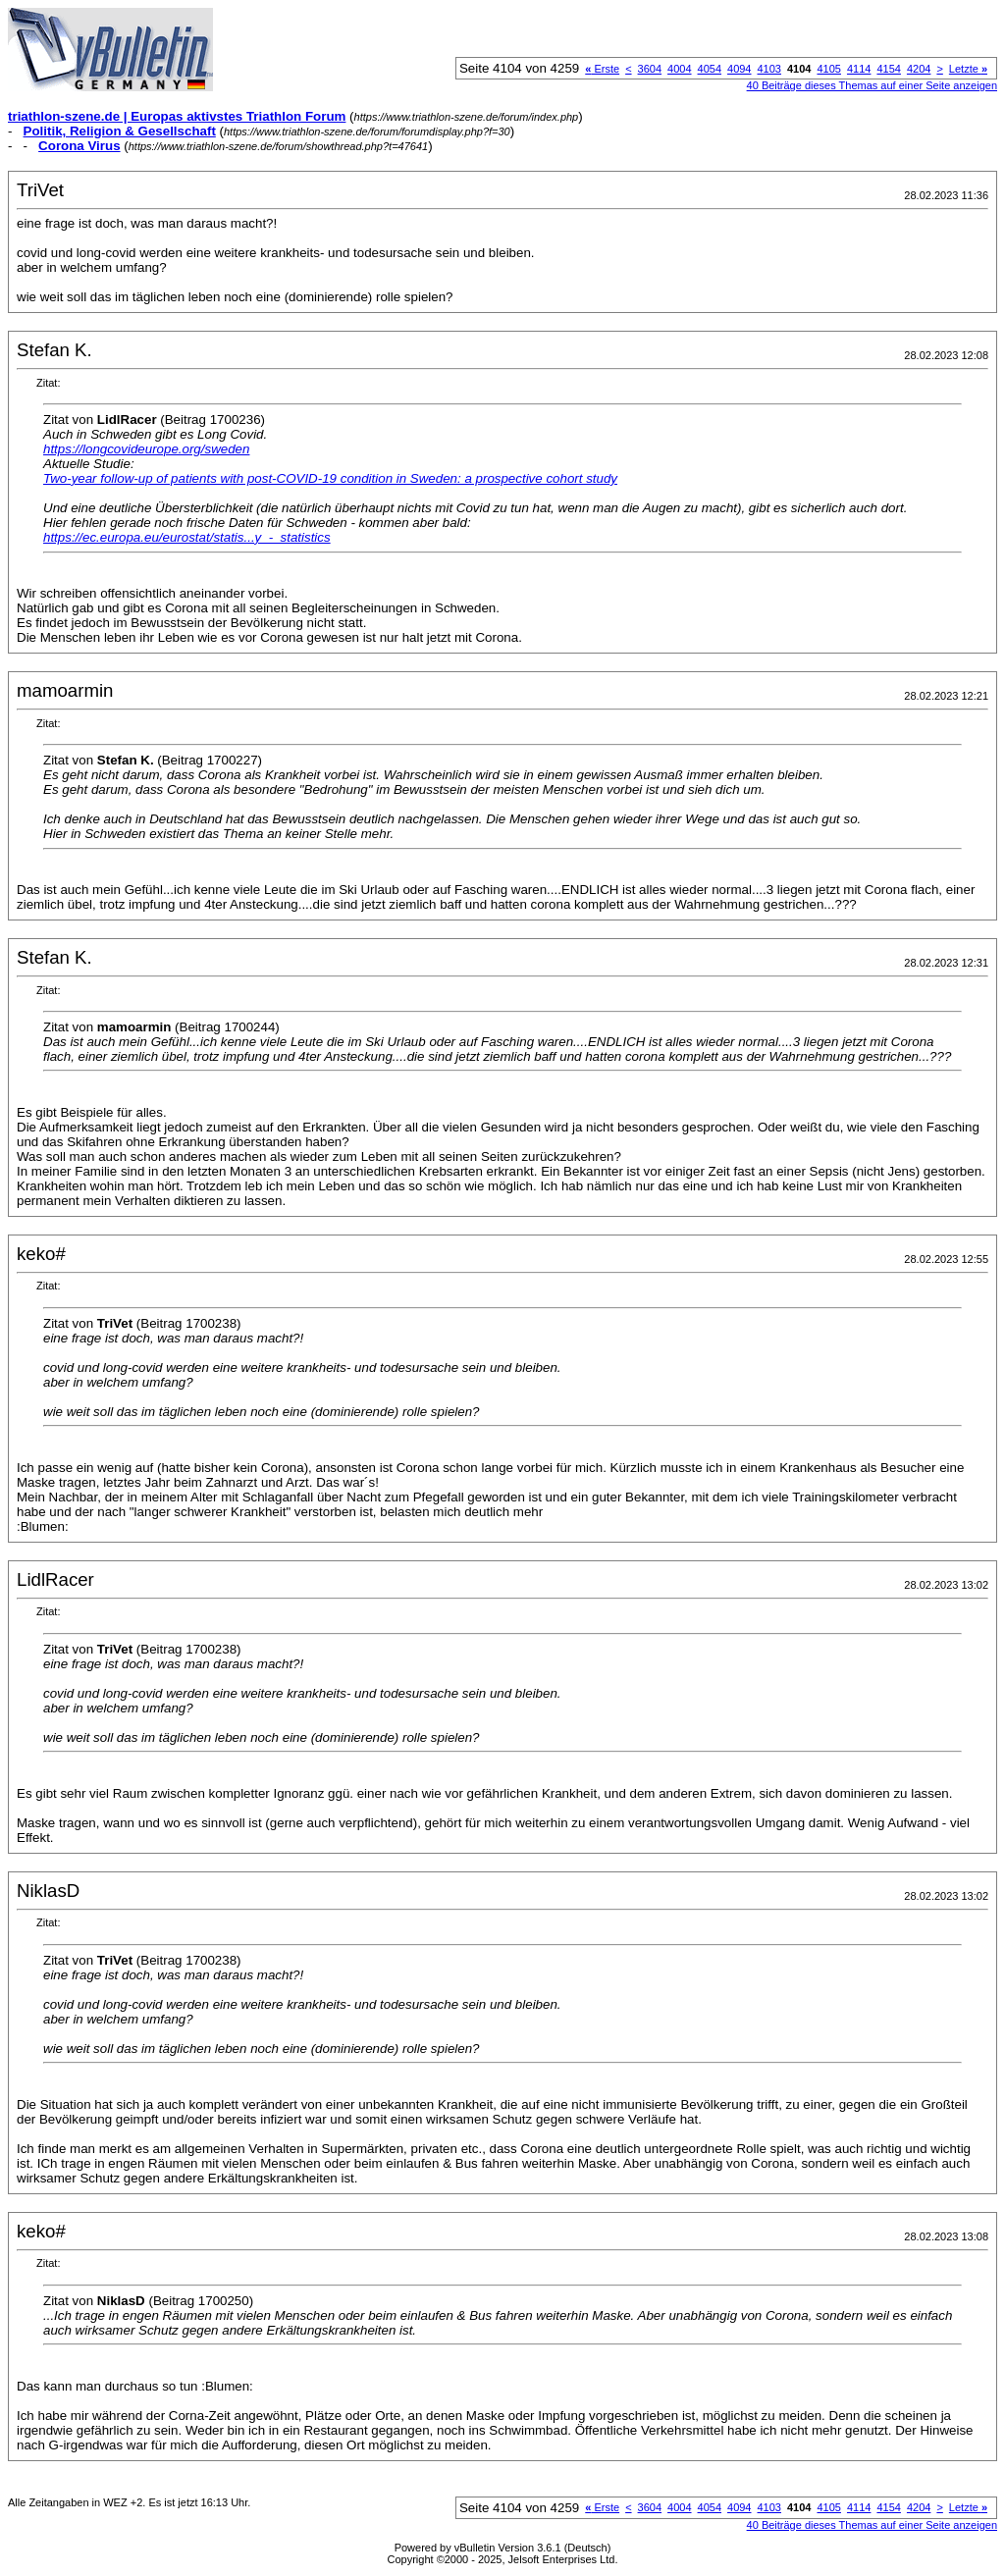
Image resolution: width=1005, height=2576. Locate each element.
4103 (769, 69)
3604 (649, 69)
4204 (918, 69)
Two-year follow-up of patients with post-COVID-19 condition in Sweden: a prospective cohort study (330, 478)
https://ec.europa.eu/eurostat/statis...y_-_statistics (187, 537)
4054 (709, 69)
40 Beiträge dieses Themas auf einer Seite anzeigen (872, 85)
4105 (828, 69)
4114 (859, 69)
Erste (602, 69)
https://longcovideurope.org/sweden (146, 449)
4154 (888, 69)
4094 (739, 69)
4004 (679, 69)
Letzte (968, 69)
